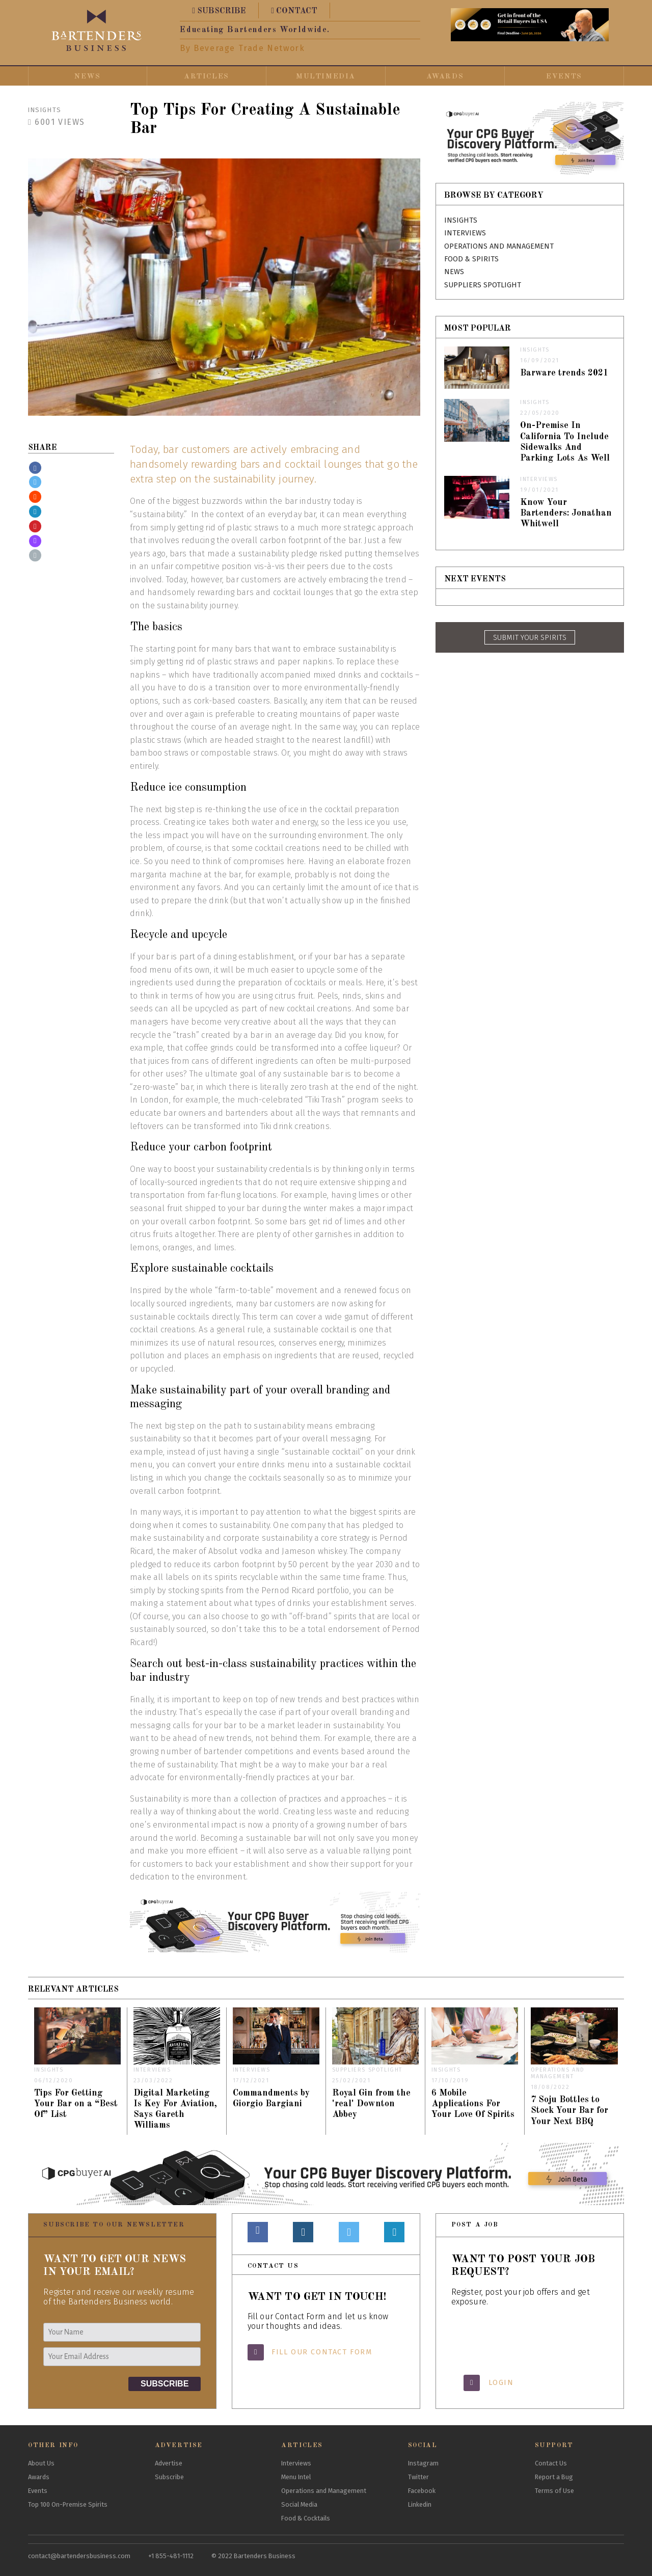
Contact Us (551, 2463)
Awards (445, 76)
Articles (206, 76)
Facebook (422, 2490)
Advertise (168, 2463)
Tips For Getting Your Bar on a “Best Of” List (76, 2104)
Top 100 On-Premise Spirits (67, 2504)
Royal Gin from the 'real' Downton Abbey (371, 2104)
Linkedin (419, 2504)
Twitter (418, 2477)
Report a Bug (554, 2477)
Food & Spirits (471, 259)
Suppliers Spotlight (482, 285)
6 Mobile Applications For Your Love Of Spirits (472, 2104)
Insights (45, 110)
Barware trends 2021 (564, 373)
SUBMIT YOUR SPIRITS (529, 637)
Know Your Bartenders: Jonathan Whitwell (566, 513)
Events (564, 76)
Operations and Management (499, 246)
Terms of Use (554, 2490)
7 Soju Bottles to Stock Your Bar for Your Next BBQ (569, 2111)
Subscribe (169, 2477)
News (87, 76)
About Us (41, 2463)
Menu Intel (296, 2477)
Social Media (299, 2504)
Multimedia (326, 76)
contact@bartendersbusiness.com (79, 2556)
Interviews (465, 233)
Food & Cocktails (305, 2518)
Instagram (423, 2463)
